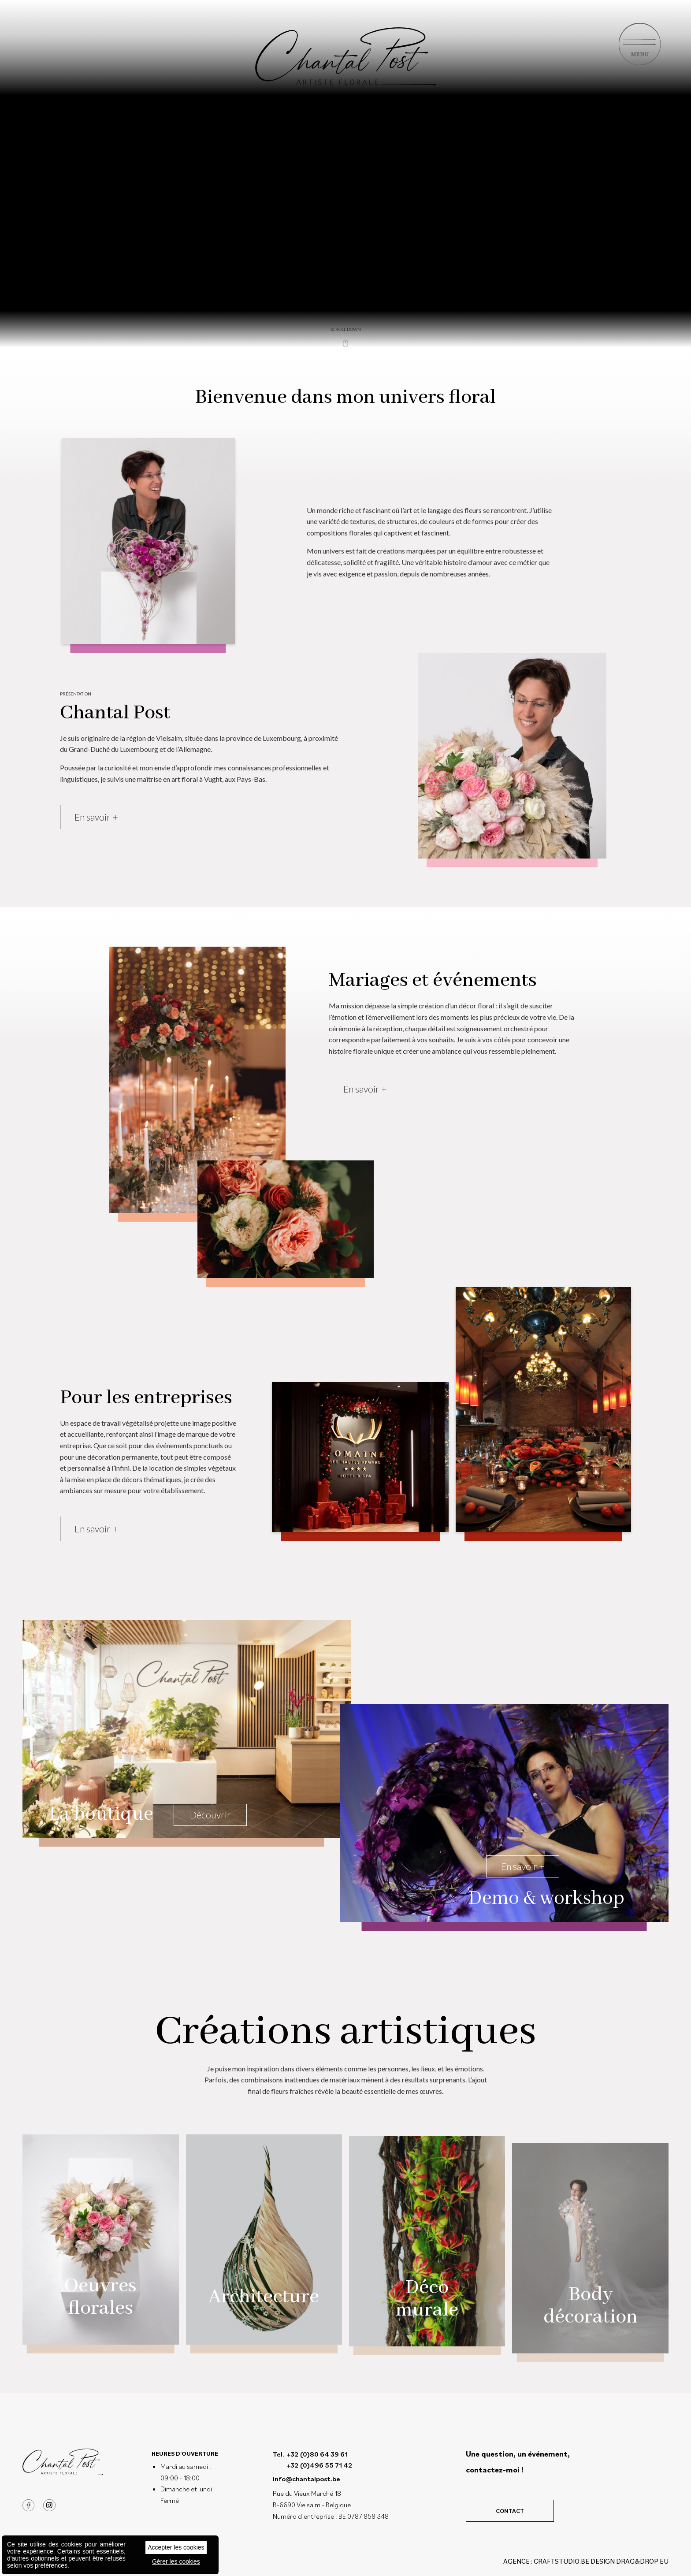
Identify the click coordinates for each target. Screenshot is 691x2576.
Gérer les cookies (176, 2561)
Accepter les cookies (176, 2547)
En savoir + (96, 847)
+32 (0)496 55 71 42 (319, 2465)
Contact (510, 2511)
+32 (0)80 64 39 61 (317, 2454)
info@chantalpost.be (306, 2478)
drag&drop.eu (642, 2561)
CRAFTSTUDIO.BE (561, 2561)
